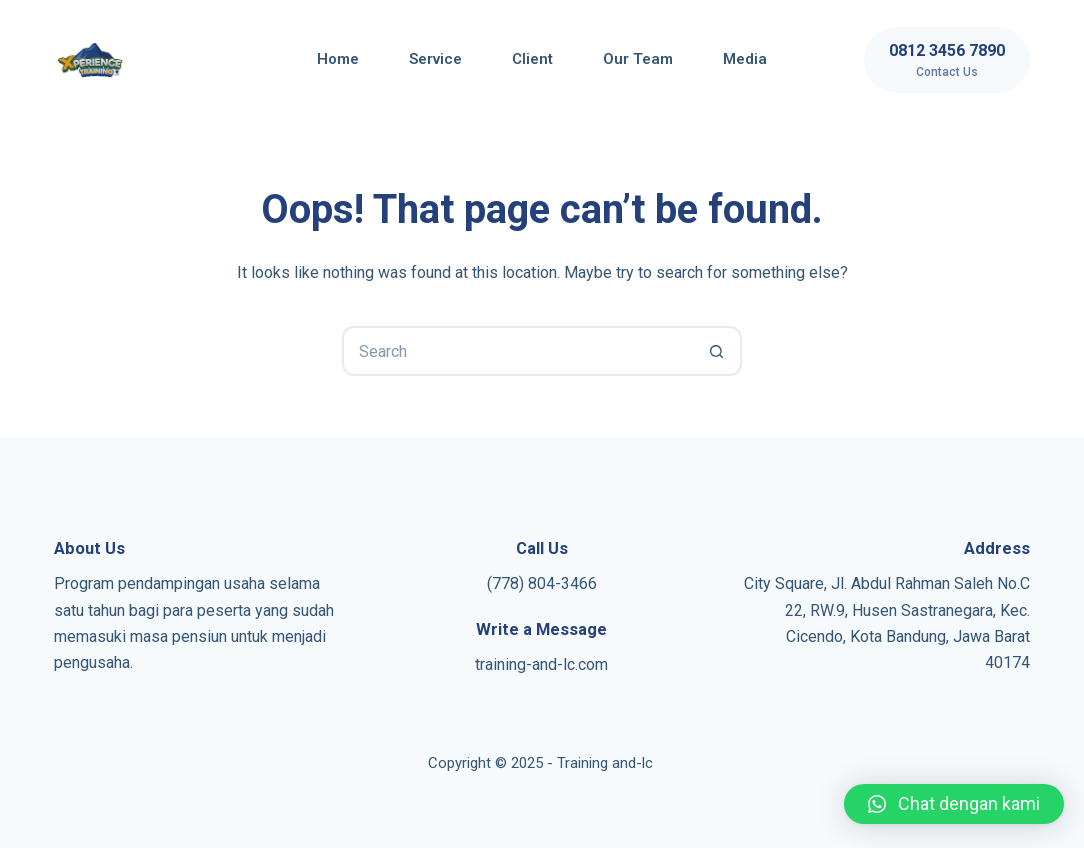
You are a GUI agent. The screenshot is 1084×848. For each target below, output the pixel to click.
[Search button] (717, 351)
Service (435, 59)
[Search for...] (517, 351)
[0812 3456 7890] (947, 60)
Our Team (638, 59)
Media (745, 59)
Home (338, 59)
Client (532, 59)
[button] (954, 804)
